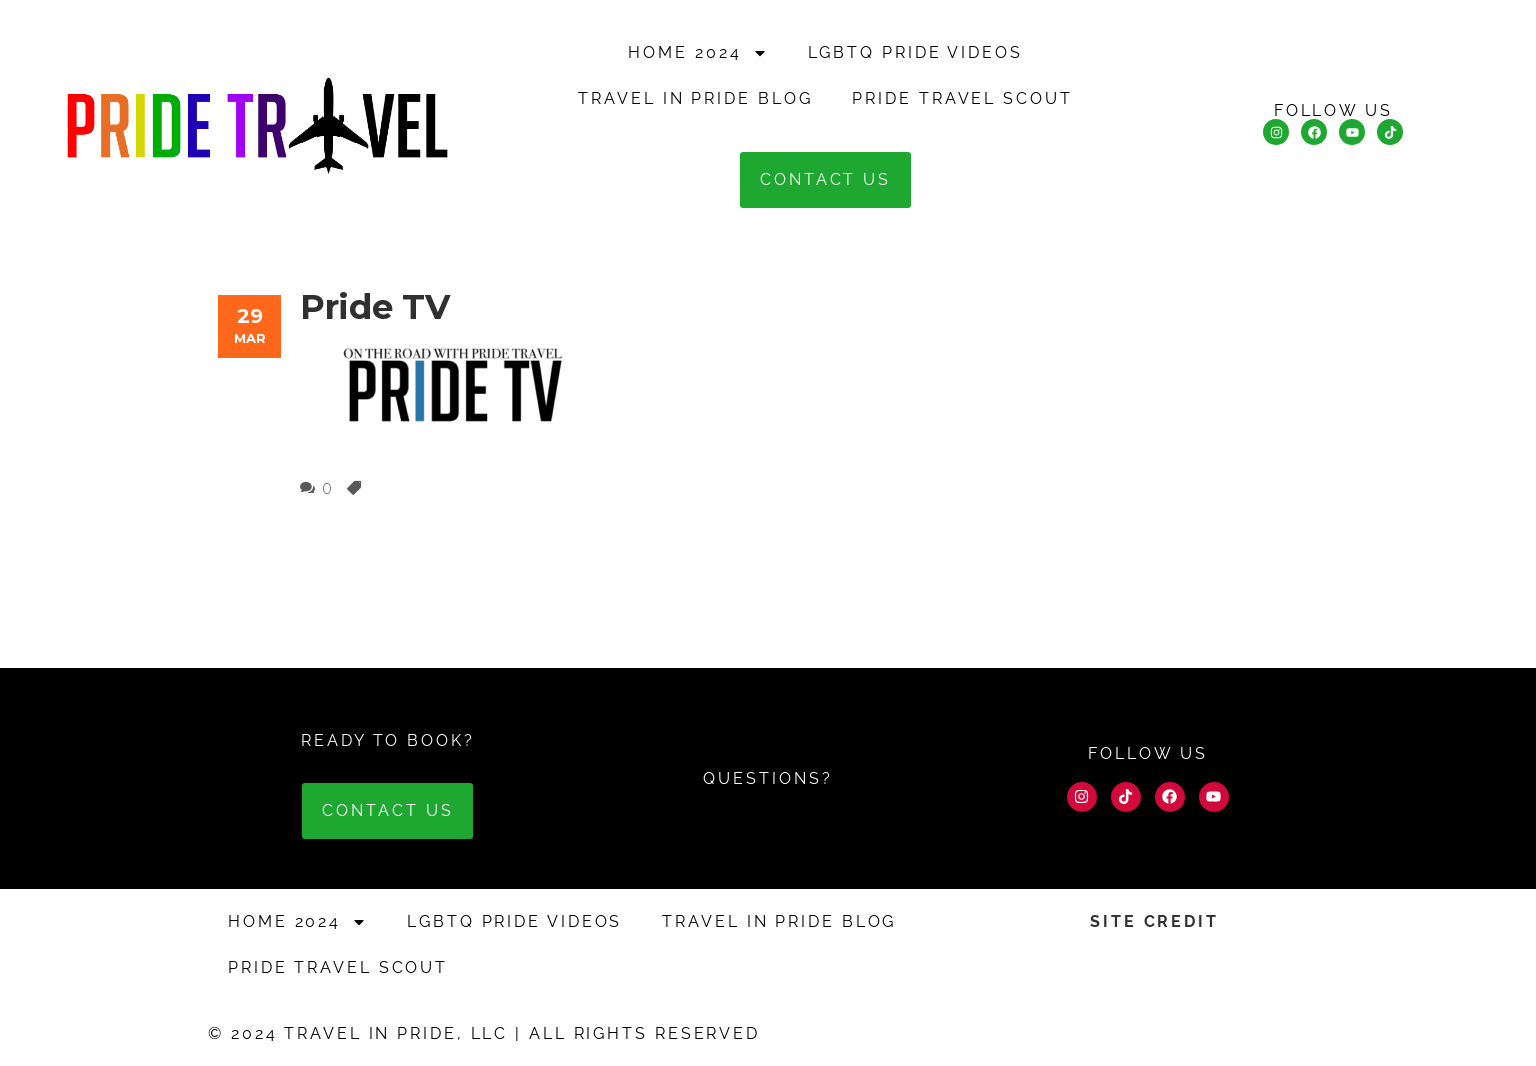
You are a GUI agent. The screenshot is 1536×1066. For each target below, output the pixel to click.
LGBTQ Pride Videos (915, 52)
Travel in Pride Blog (695, 98)
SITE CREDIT (1154, 921)
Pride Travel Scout (962, 98)
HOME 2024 (697, 53)
